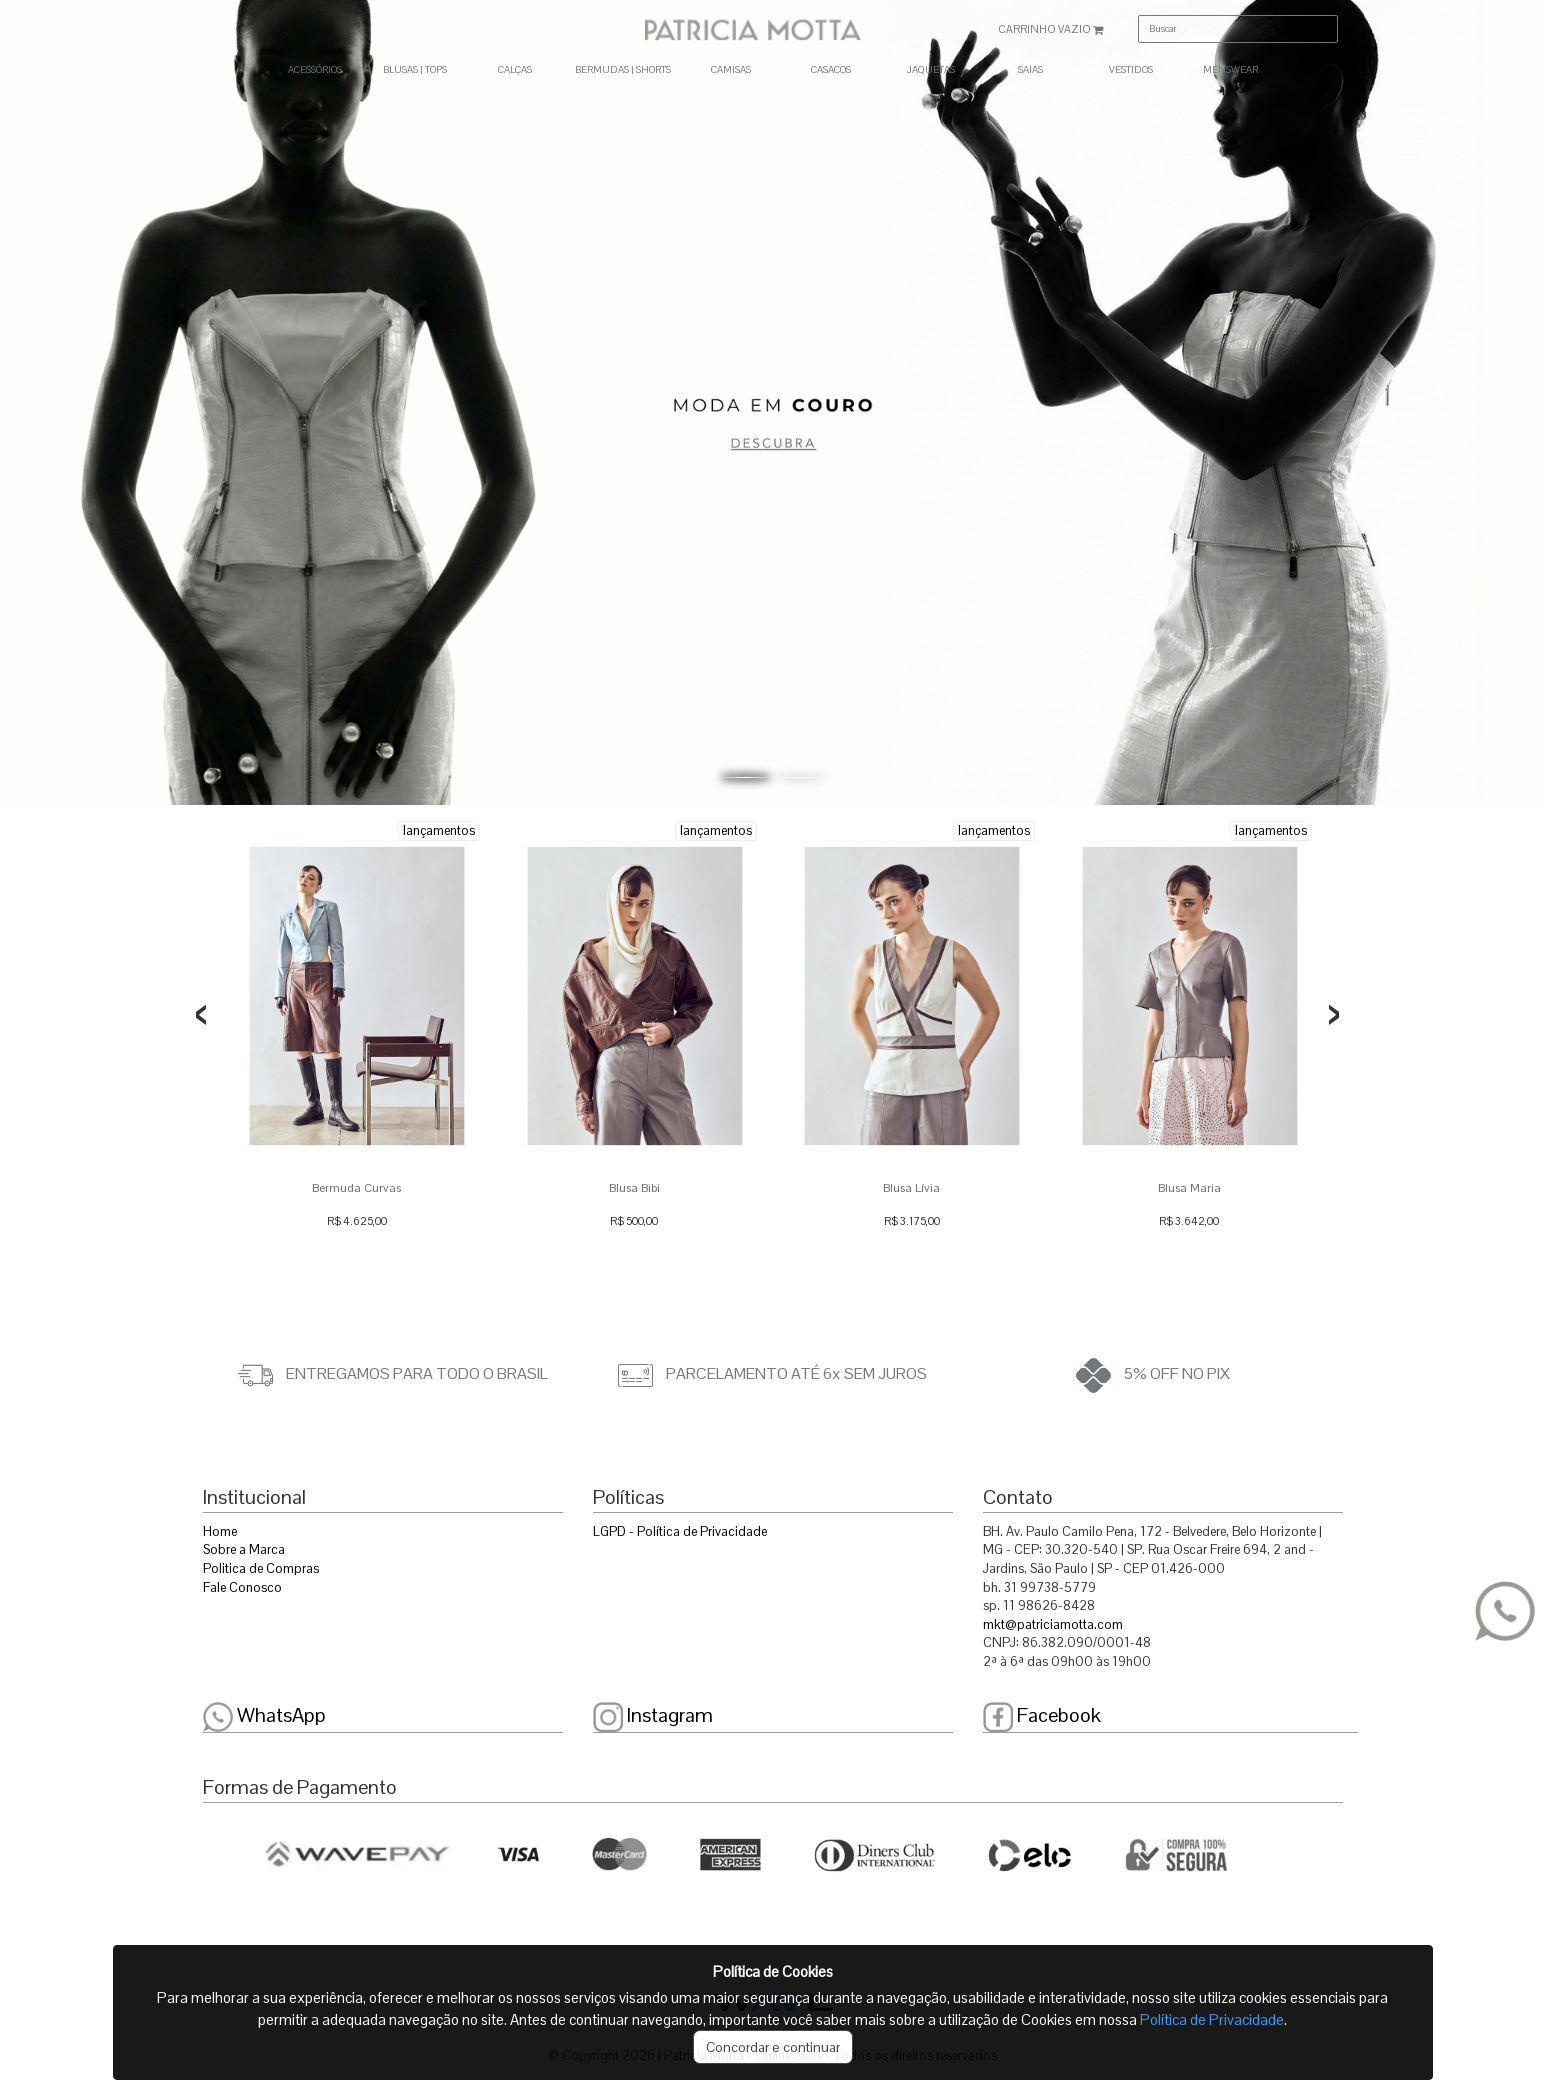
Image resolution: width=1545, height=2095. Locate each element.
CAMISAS (731, 69)
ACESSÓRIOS (315, 69)
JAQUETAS (931, 69)
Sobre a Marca (244, 1549)
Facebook (1042, 1715)
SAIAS (1030, 69)
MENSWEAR (1230, 69)
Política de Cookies (773, 1971)
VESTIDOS (1131, 69)
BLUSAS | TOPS (415, 69)
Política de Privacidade (1212, 2019)
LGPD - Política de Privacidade (680, 1531)
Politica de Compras (261, 1568)
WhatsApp (264, 1715)
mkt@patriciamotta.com (1053, 1624)
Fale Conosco (242, 1587)
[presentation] (201, 1014)
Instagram (653, 1715)
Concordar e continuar (773, 2047)
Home (220, 1531)
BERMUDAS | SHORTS (623, 69)
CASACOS (831, 69)
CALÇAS (515, 69)
